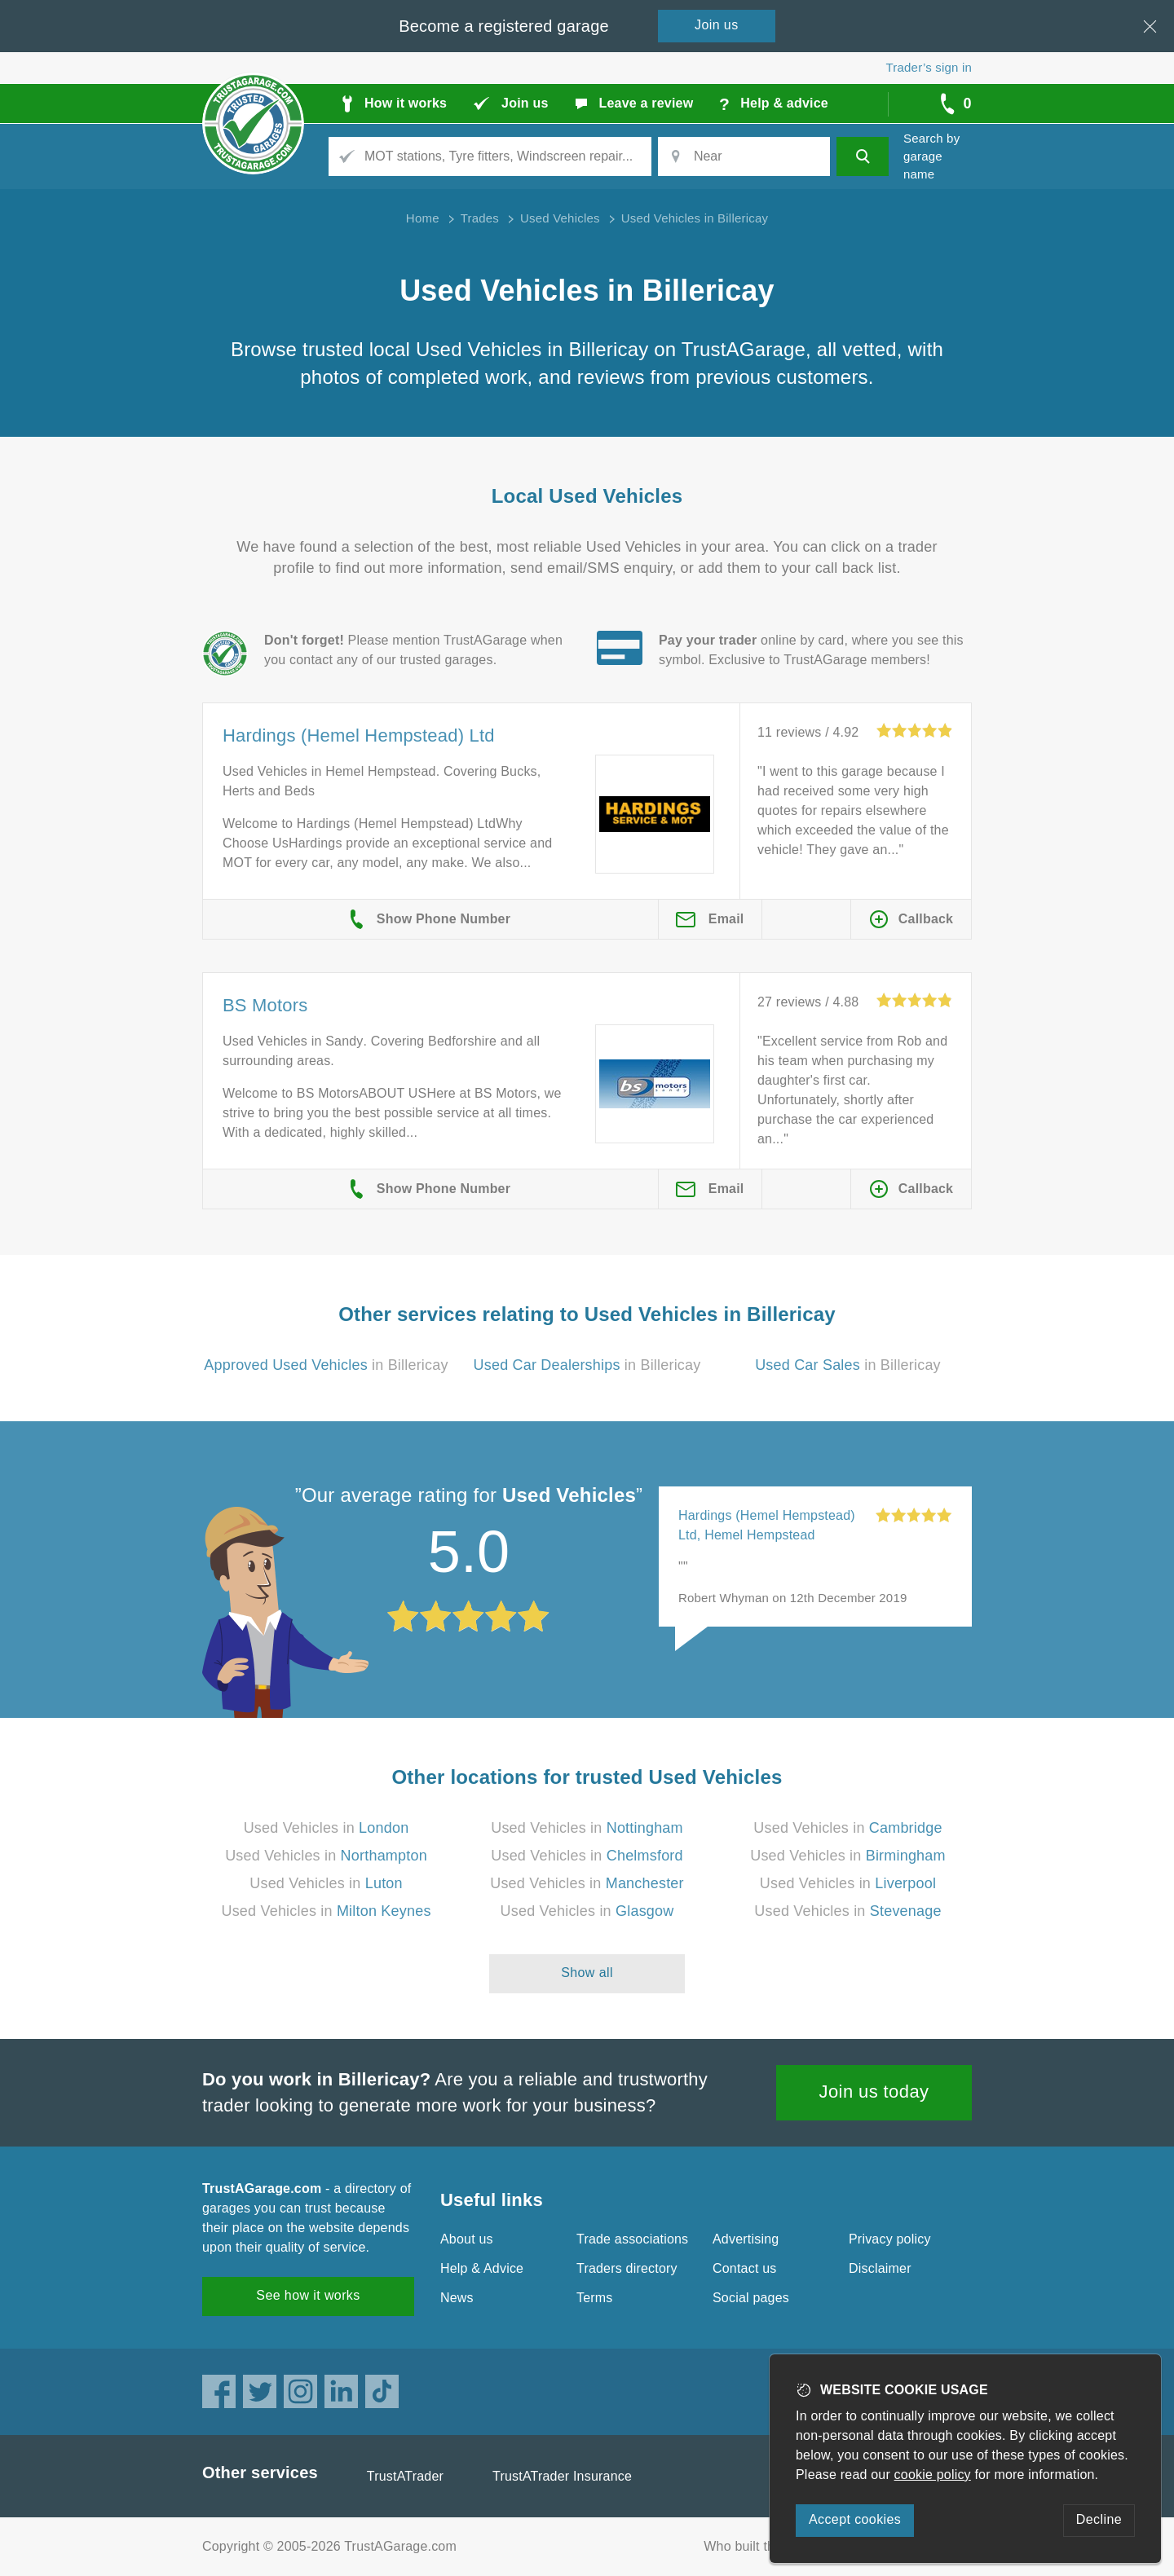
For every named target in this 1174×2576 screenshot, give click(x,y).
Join (717, 25)
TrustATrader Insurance (562, 2476)
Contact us (744, 2268)
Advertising (746, 2239)
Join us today (874, 2091)
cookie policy (932, 2474)
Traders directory (626, 2268)
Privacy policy (890, 2239)
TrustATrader (405, 2476)
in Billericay (326, 1365)
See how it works (308, 2295)
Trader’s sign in (929, 67)
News (457, 2298)
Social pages (751, 2298)
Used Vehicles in (326, 1828)
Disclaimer (880, 2268)
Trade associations (632, 2239)
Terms (594, 2298)
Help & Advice (481, 2268)
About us (466, 2239)
